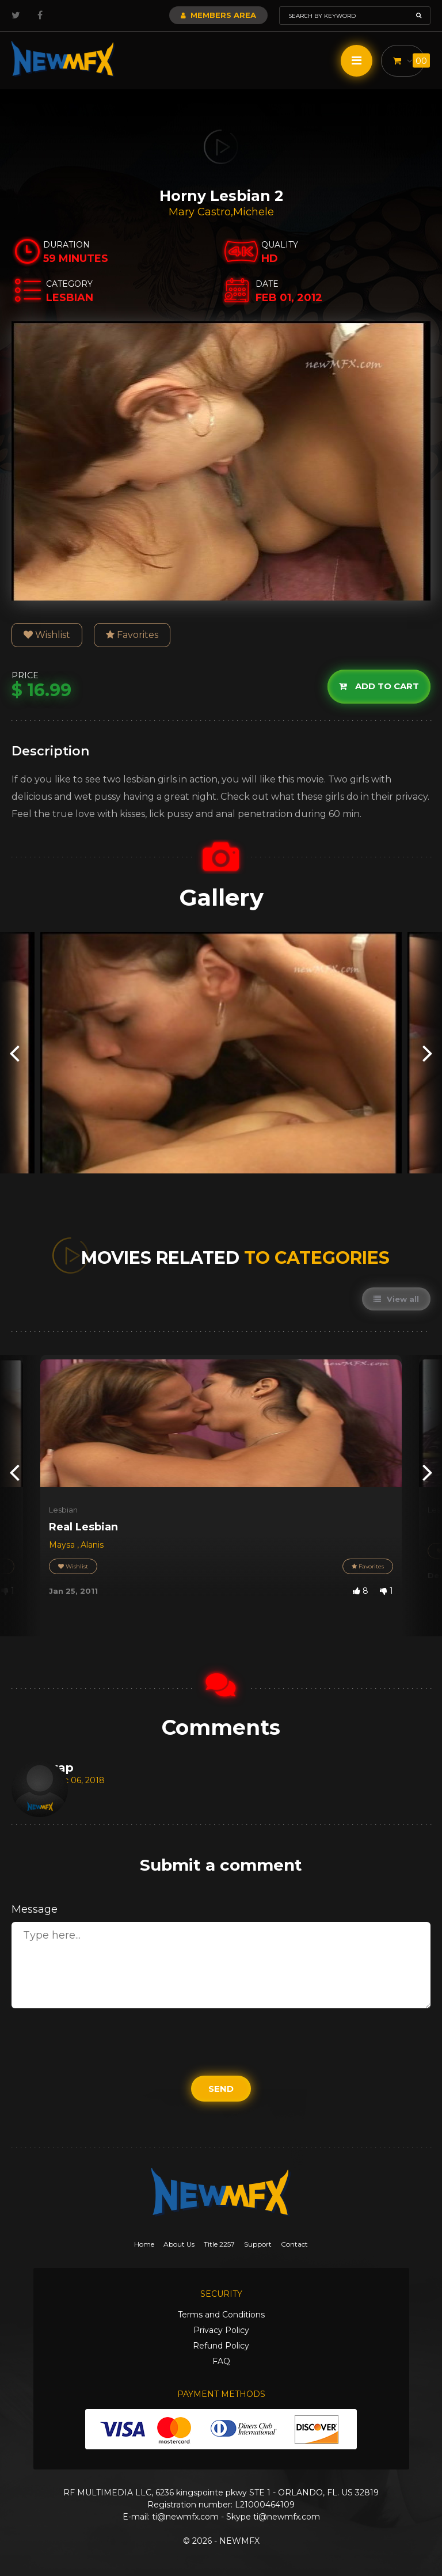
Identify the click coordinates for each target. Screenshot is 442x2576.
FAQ (221, 2361)
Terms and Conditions (221, 2314)
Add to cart (379, 686)
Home (144, 2244)
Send (221, 2088)
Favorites (132, 634)
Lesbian (63, 1509)
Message (35, 1909)
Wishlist (47, 634)
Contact (294, 2244)
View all (396, 1299)
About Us (179, 2244)
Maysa (63, 1545)
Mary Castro (200, 212)
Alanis (92, 1545)
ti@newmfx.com (185, 2517)
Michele (253, 212)
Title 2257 (219, 2244)
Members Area (218, 15)
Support (258, 2244)
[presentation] (14, 1052)
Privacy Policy (221, 2330)
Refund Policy (221, 2346)
